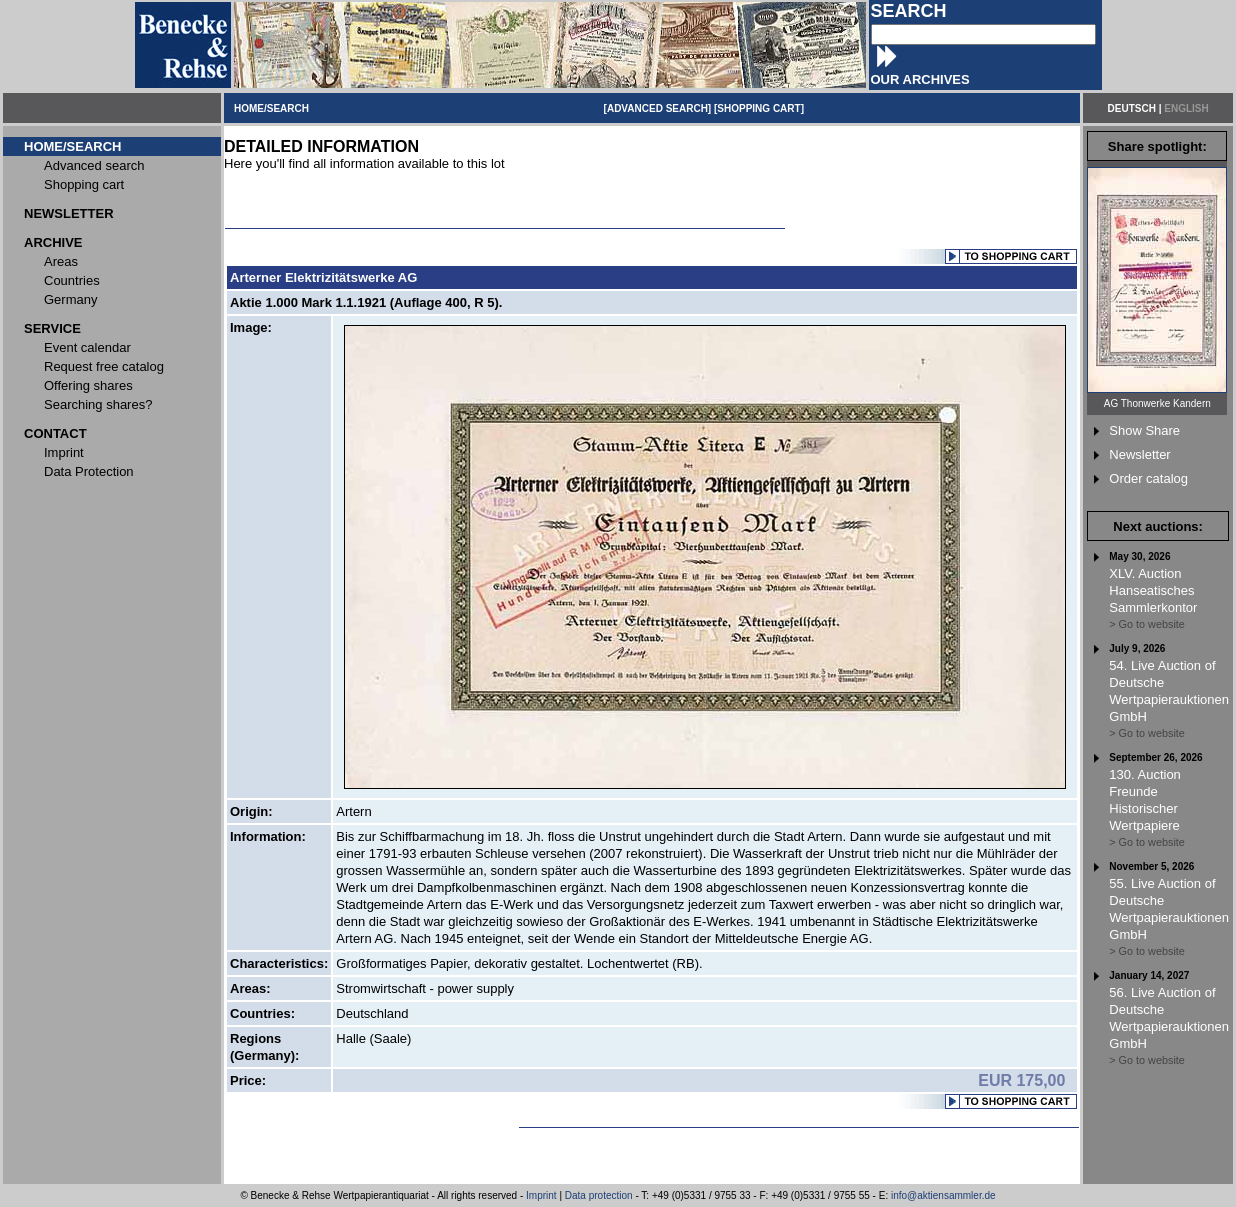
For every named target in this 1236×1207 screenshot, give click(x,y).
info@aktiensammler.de (943, 1195)
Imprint (541, 1195)
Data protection (599, 1195)
